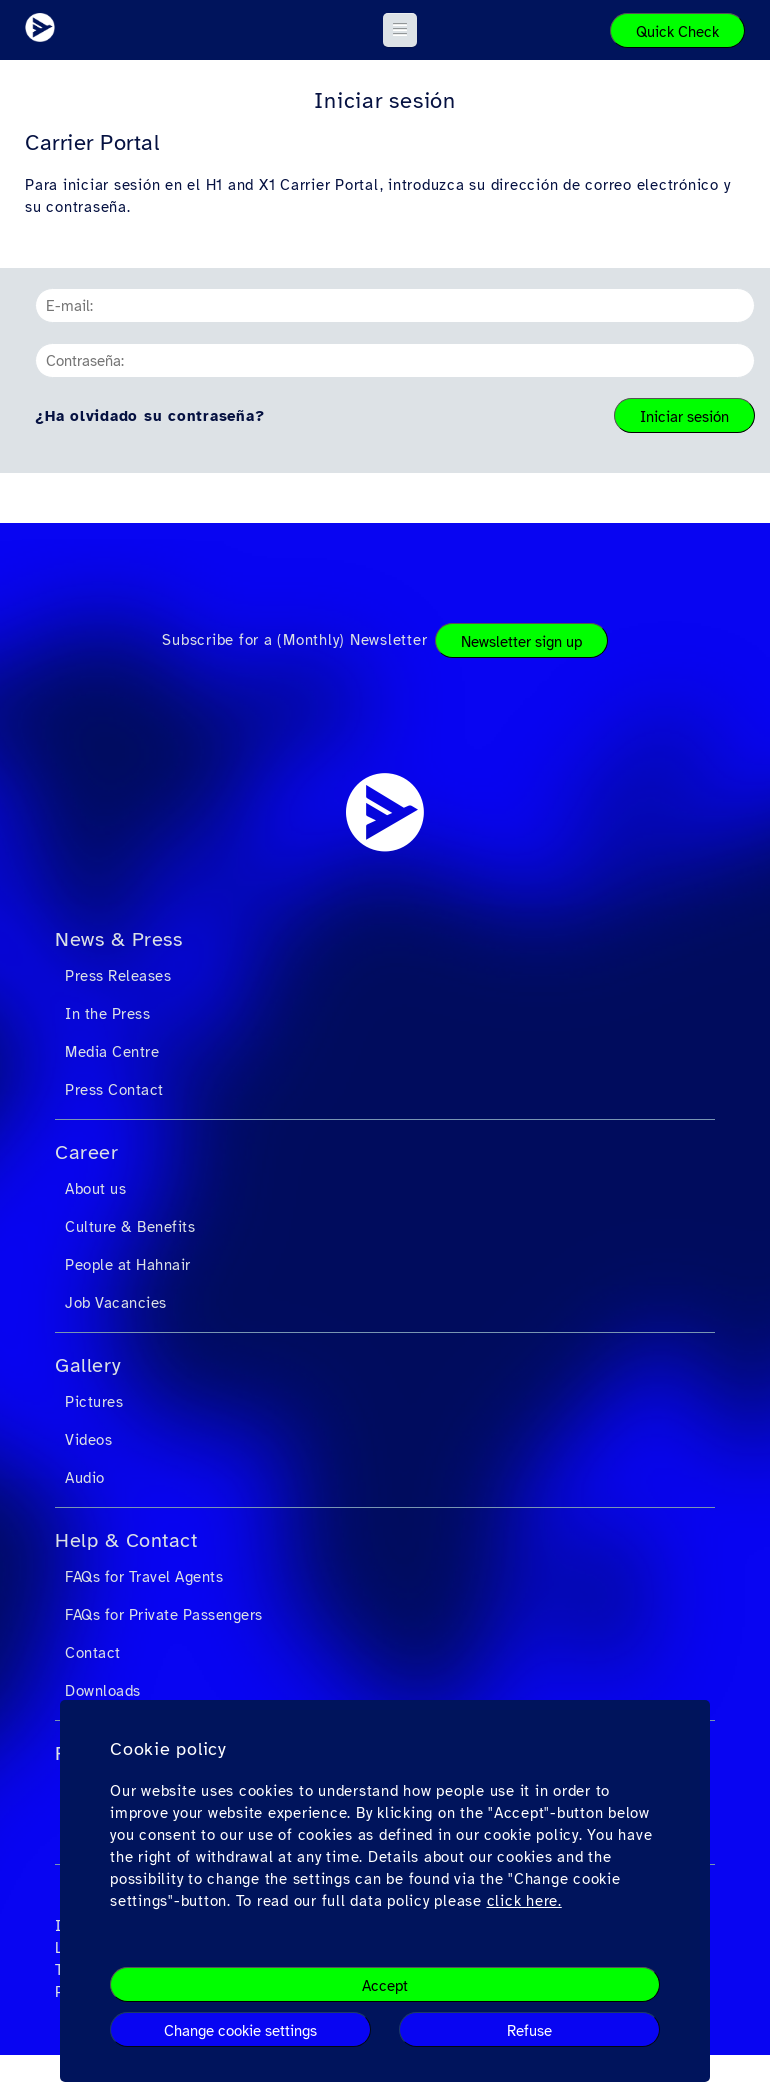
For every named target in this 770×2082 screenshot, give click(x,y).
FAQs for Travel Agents (144, 1577)
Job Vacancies (116, 1303)
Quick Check (677, 32)
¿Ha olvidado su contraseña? (149, 416)
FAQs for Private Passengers (164, 1615)
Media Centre (112, 1052)
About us (95, 1189)
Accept (385, 1986)
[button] (400, 30)
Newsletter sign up (521, 642)
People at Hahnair (128, 1265)
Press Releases (118, 976)
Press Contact (114, 1090)
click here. (524, 1901)
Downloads (103, 1691)
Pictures (94, 1402)
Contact (93, 1653)
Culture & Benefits (130, 1227)
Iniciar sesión (684, 417)
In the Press (107, 1014)
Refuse (529, 2031)
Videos (88, 1440)
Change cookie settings (240, 2031)
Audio (85, 1478)
